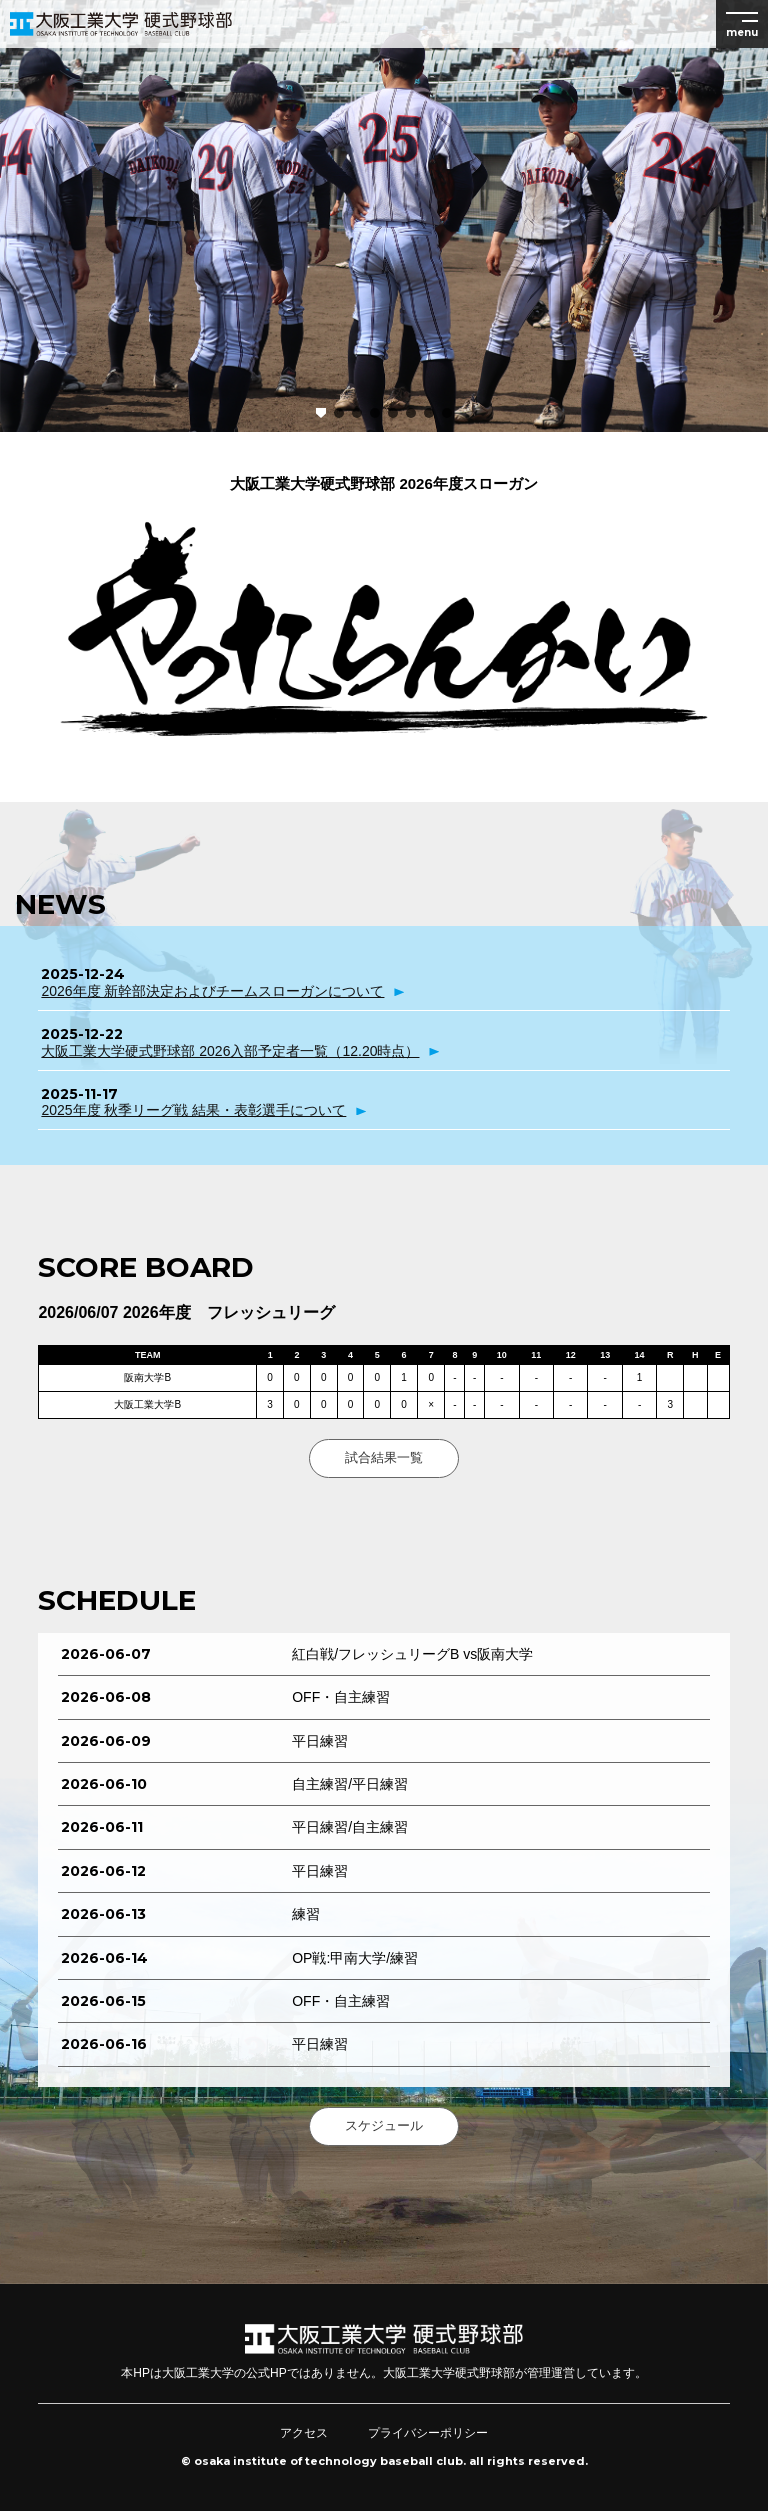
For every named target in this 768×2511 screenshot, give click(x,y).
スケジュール (384, 2125)
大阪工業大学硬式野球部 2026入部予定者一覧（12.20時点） (230, 1051)
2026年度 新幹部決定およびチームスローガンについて (212, 991)
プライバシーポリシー (428, 2433)
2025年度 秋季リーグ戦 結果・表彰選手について (193, 1110)
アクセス (304, 2433)
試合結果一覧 (384, 1457)
